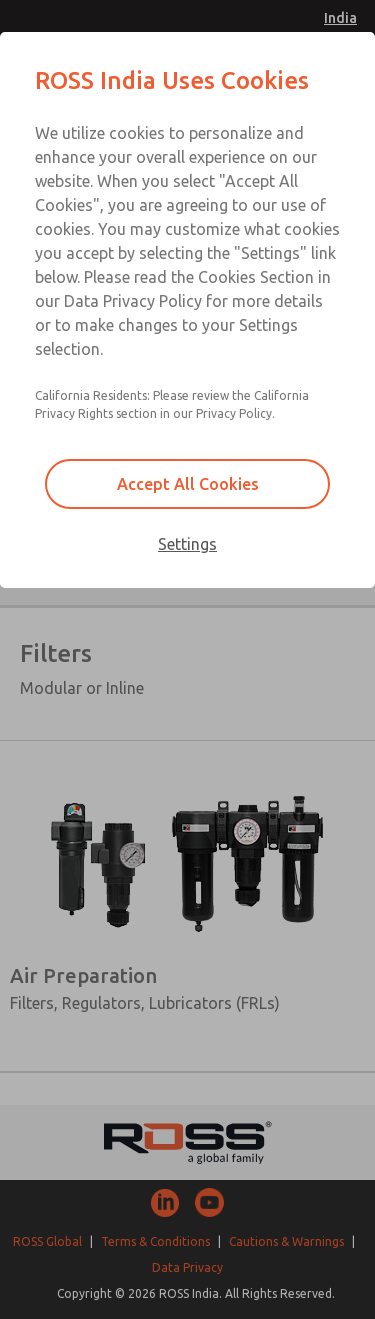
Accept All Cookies (188, 484)
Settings (187, 544)
